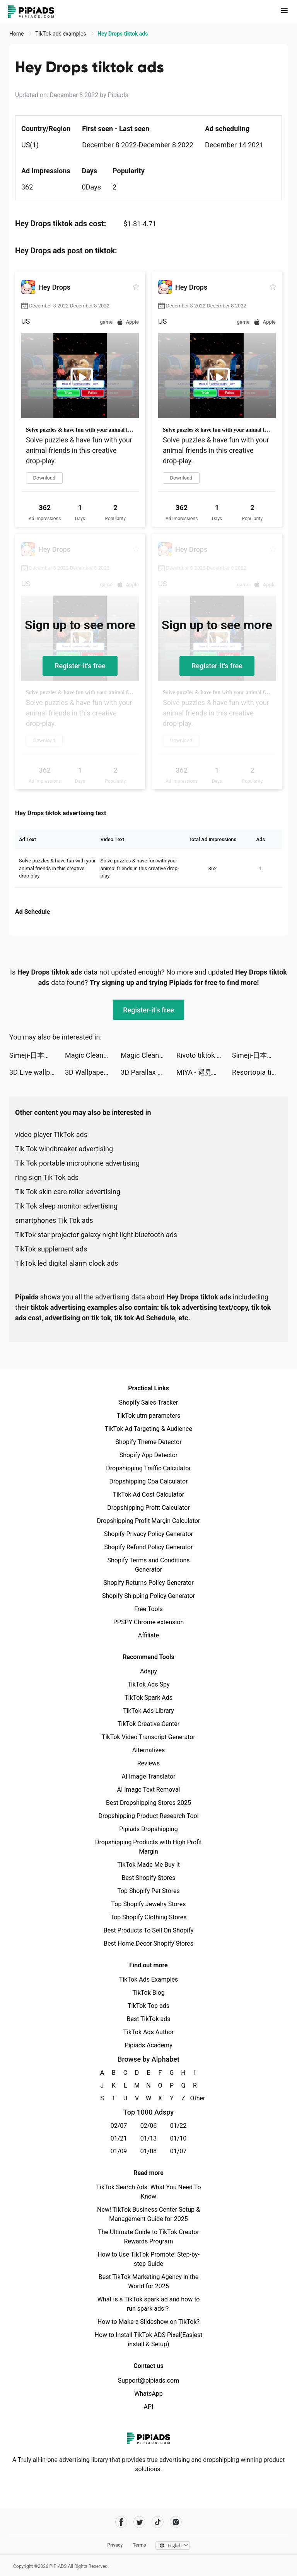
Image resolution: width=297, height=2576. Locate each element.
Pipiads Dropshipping (148, 1829)
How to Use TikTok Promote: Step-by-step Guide (148, 2259)
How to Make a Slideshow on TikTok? (148, 2321)
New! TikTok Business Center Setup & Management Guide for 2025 (148, 2214)
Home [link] (17, 34)
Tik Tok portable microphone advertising (77, 1163)
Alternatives (148, 1750)
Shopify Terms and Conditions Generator (148, 1565)
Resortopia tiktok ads (260, 1072)
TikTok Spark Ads (148, 1697)
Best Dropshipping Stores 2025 (148, 1802)
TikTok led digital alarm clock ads (66, 1263)
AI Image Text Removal (148, 1789)
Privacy (115, 2545)
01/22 (178, 2125)
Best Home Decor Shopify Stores (148, 1943)
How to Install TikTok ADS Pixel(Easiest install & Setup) (149, 2339)
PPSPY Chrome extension (148, 1622)
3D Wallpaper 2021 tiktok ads (93, 1072)
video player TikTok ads (51, 1134)
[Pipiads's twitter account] (139, 2522)
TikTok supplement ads (51, 1249)
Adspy (148, 1671)
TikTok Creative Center (149, 1724)
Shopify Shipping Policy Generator (148, 1596)
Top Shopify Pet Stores (148, 1891)
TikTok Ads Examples (148, 1979)
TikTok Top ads (148, 2005)
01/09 (119, 2151)
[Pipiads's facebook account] (121, 2522)
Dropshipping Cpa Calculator (148, 1481)
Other (195, 2098)
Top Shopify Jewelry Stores (148, 1904)
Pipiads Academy (148, 2045)
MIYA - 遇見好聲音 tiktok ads (204, 1072)
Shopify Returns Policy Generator (148, 1582)
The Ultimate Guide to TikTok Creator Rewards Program (148, 2236)
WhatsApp (148, 2393)
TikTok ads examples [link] (61, 34)
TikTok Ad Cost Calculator (148, 1494)
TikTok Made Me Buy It (148, 1864)
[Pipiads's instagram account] (176, 2522)
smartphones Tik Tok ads (54, 1220)
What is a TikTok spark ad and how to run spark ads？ (148, 2304)
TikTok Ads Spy (148, 1684)
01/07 (178, 2151)
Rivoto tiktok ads (202, 1055)
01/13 (148, 2138)
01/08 (148, 2151)
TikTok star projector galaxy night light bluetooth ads (96, 1235)
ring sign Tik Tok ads (47, 1177)
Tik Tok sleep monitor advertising (66, 1206)
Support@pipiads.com (148, 2380)
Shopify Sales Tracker (148, 1402)
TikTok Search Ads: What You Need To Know (148, 2191)
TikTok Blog (148, 1992)
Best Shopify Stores (148, 1877)
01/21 (119, 2138)
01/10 (178, 2138)
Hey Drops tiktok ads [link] (122, 34)
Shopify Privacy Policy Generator (148, 1534)
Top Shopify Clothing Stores (148, 1917)
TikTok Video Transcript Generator (148, 1737)
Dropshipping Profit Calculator (148, 1507)
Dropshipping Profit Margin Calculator (148, 1520)
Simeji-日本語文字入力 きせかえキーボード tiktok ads (37, 1055)
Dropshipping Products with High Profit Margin (148, 1847)
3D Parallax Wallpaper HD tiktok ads (148, 1072)
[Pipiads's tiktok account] (158, 2522)
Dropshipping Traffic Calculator (148, 1468)
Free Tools (148, 1609)
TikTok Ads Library (148, 1710)
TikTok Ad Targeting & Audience (148, 1428)
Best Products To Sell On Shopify (149, 1930)
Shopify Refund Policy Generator (148, 1547)
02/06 (148, 2125)
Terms (139, 2545)
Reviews (148, 1763)
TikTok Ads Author (148, 2032)
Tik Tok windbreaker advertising (64, 1149)
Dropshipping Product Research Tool (148, 1816)
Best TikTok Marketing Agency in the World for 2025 (148, 2281)
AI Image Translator (148, 1776)
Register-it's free (80, 666)
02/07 (119, 2125)
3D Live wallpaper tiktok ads (37, 1072)
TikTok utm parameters (149, 1415)
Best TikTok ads (148, 2019)
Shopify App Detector (148, 1455)
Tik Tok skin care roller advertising (67, 1192)
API (149, 2406)
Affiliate (148, 1635)
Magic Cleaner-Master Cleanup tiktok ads (93, 1055)
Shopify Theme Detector (148, 1442)
